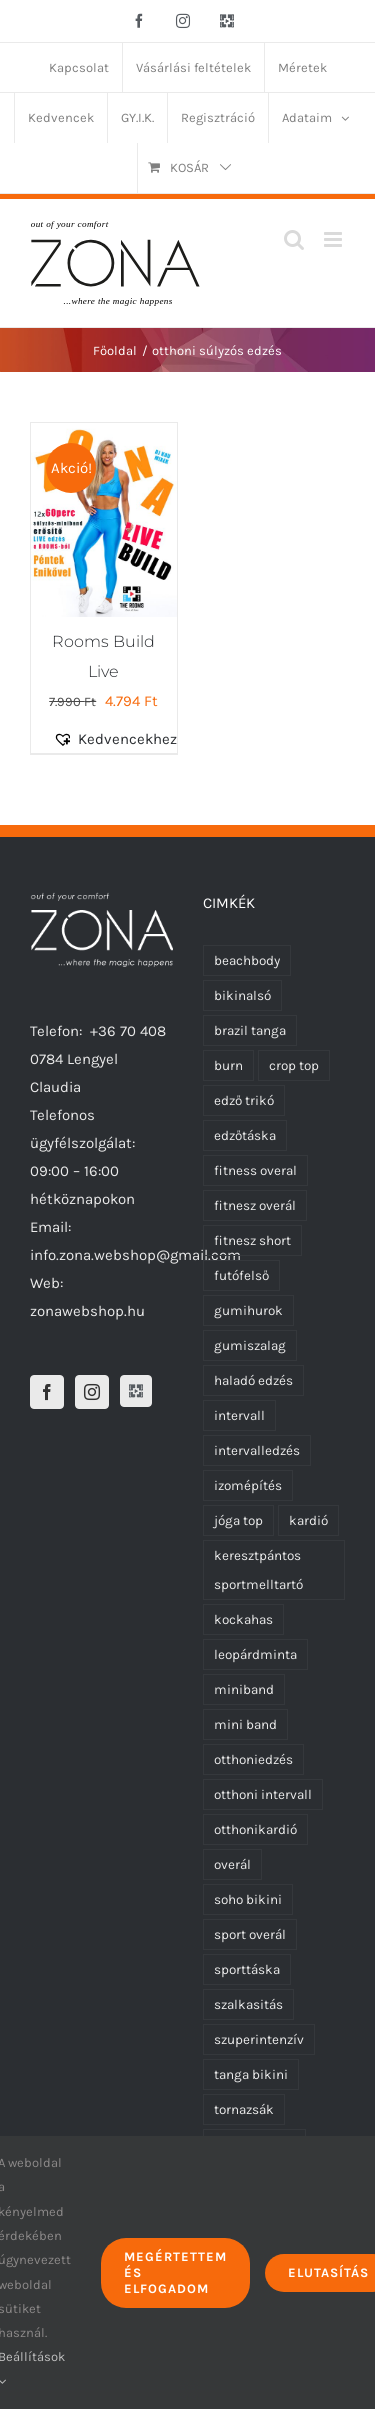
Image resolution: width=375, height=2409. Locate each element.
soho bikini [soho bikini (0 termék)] (248, 1899)
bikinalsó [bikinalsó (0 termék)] (242, 995)
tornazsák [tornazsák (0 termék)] (244, 2109)
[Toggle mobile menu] (334, 239)
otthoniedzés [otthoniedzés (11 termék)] (253, 1759)
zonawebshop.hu (87, 1311)
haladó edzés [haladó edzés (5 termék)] (253, 1380)
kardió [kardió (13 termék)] (308, 1520)
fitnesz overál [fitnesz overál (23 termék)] (255, 1205)
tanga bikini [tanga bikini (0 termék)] (251, 2074)
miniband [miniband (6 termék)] (244, 1689)
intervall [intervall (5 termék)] (239, 1415)
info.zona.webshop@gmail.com (135, 1255)
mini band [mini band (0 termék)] (245, 1724)
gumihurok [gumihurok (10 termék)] (248, 1310)
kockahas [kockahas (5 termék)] (243, 1619)
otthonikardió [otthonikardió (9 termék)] (255, 1829)
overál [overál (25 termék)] (232, 1864)
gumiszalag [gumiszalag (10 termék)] (250, 1345)
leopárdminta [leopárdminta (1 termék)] (255, 1654)
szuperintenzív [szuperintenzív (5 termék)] (259, 2039)
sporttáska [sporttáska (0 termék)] (247, 1969)
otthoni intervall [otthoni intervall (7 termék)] (263, 1794)
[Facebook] (47, 1392)
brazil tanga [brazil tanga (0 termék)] (250, 1030)
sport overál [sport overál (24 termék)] (250, 1934)
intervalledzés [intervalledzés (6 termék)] (257, 1450)
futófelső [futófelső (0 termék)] (241, 1275)
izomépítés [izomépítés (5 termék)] (248, 1485)
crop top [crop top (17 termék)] (294, 1065)
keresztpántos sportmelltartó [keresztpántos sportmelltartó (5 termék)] (258, 1570)
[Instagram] (92, 1392)
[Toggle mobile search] (294, 239)
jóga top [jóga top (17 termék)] (238, 1520)
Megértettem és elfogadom (175, 2272)
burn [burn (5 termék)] (228, 1065)
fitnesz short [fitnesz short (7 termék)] (252, 1240)
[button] (126, 739)
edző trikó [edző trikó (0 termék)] (244, 1100)
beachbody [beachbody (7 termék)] (247, 960)
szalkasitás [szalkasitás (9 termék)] (248, 2004)
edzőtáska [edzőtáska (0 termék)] (245, 1135)
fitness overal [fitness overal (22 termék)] (255, 1170)
